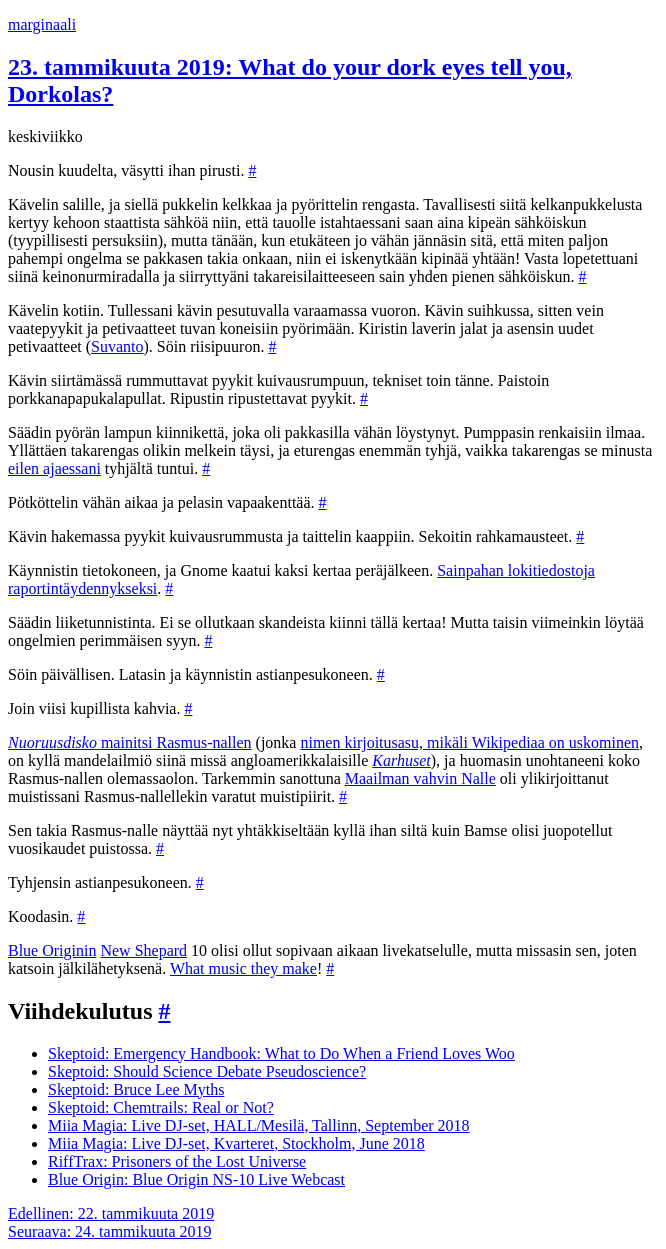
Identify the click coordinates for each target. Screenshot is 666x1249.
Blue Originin (52, 950)
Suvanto (117, 346)
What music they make (243, 968)
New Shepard (143, 950)
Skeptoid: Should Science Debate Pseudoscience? (207, 1071)
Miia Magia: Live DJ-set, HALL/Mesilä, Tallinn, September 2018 (259, 1125)
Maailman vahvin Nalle (420, 778)
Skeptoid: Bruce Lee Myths (136, 1089)
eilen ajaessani (54, 468)
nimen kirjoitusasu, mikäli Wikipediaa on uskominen (469, 742)
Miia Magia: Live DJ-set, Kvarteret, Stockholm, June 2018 (236, 1143)
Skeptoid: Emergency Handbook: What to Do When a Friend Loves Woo (281, 1053)
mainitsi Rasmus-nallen (130, 742)
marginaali (42, 24)
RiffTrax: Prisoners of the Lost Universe (177, 1161)
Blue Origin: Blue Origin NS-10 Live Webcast (196, 1179)
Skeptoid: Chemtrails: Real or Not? (161, 1107)
